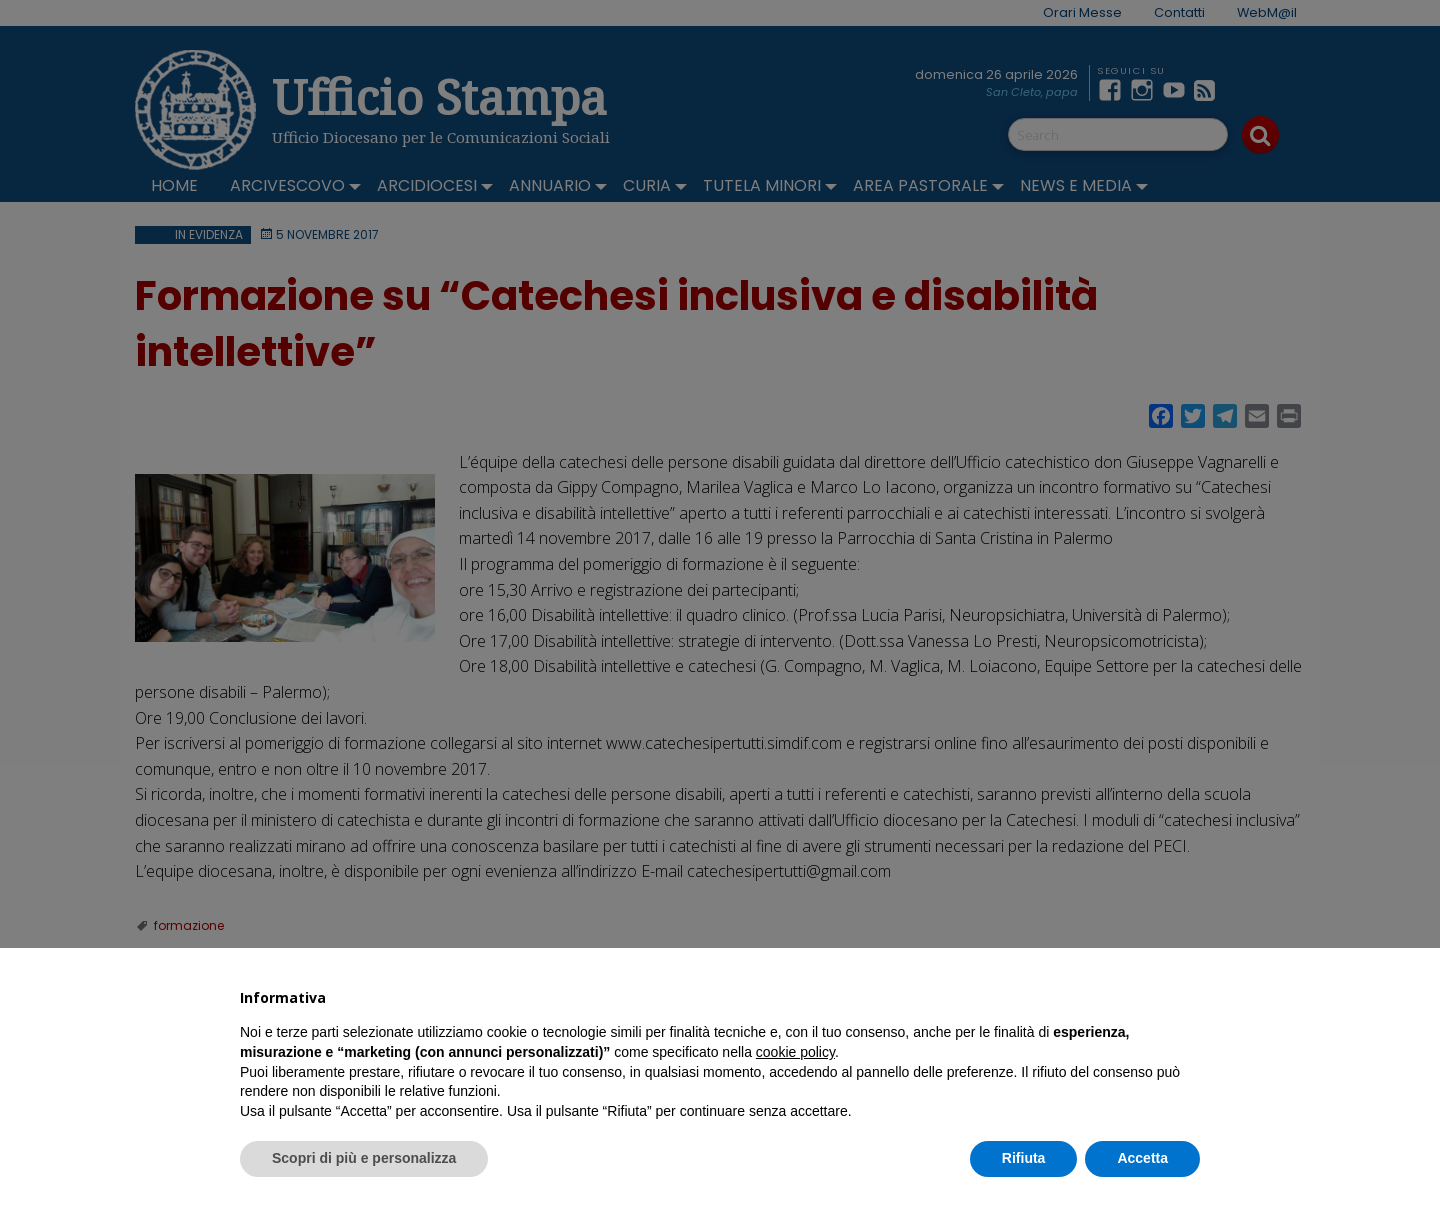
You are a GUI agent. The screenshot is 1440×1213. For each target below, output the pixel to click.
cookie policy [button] (795, 1052)
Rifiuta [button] (1024, 1158)
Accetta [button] (1142, 1158)
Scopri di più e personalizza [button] (364, 1158)
